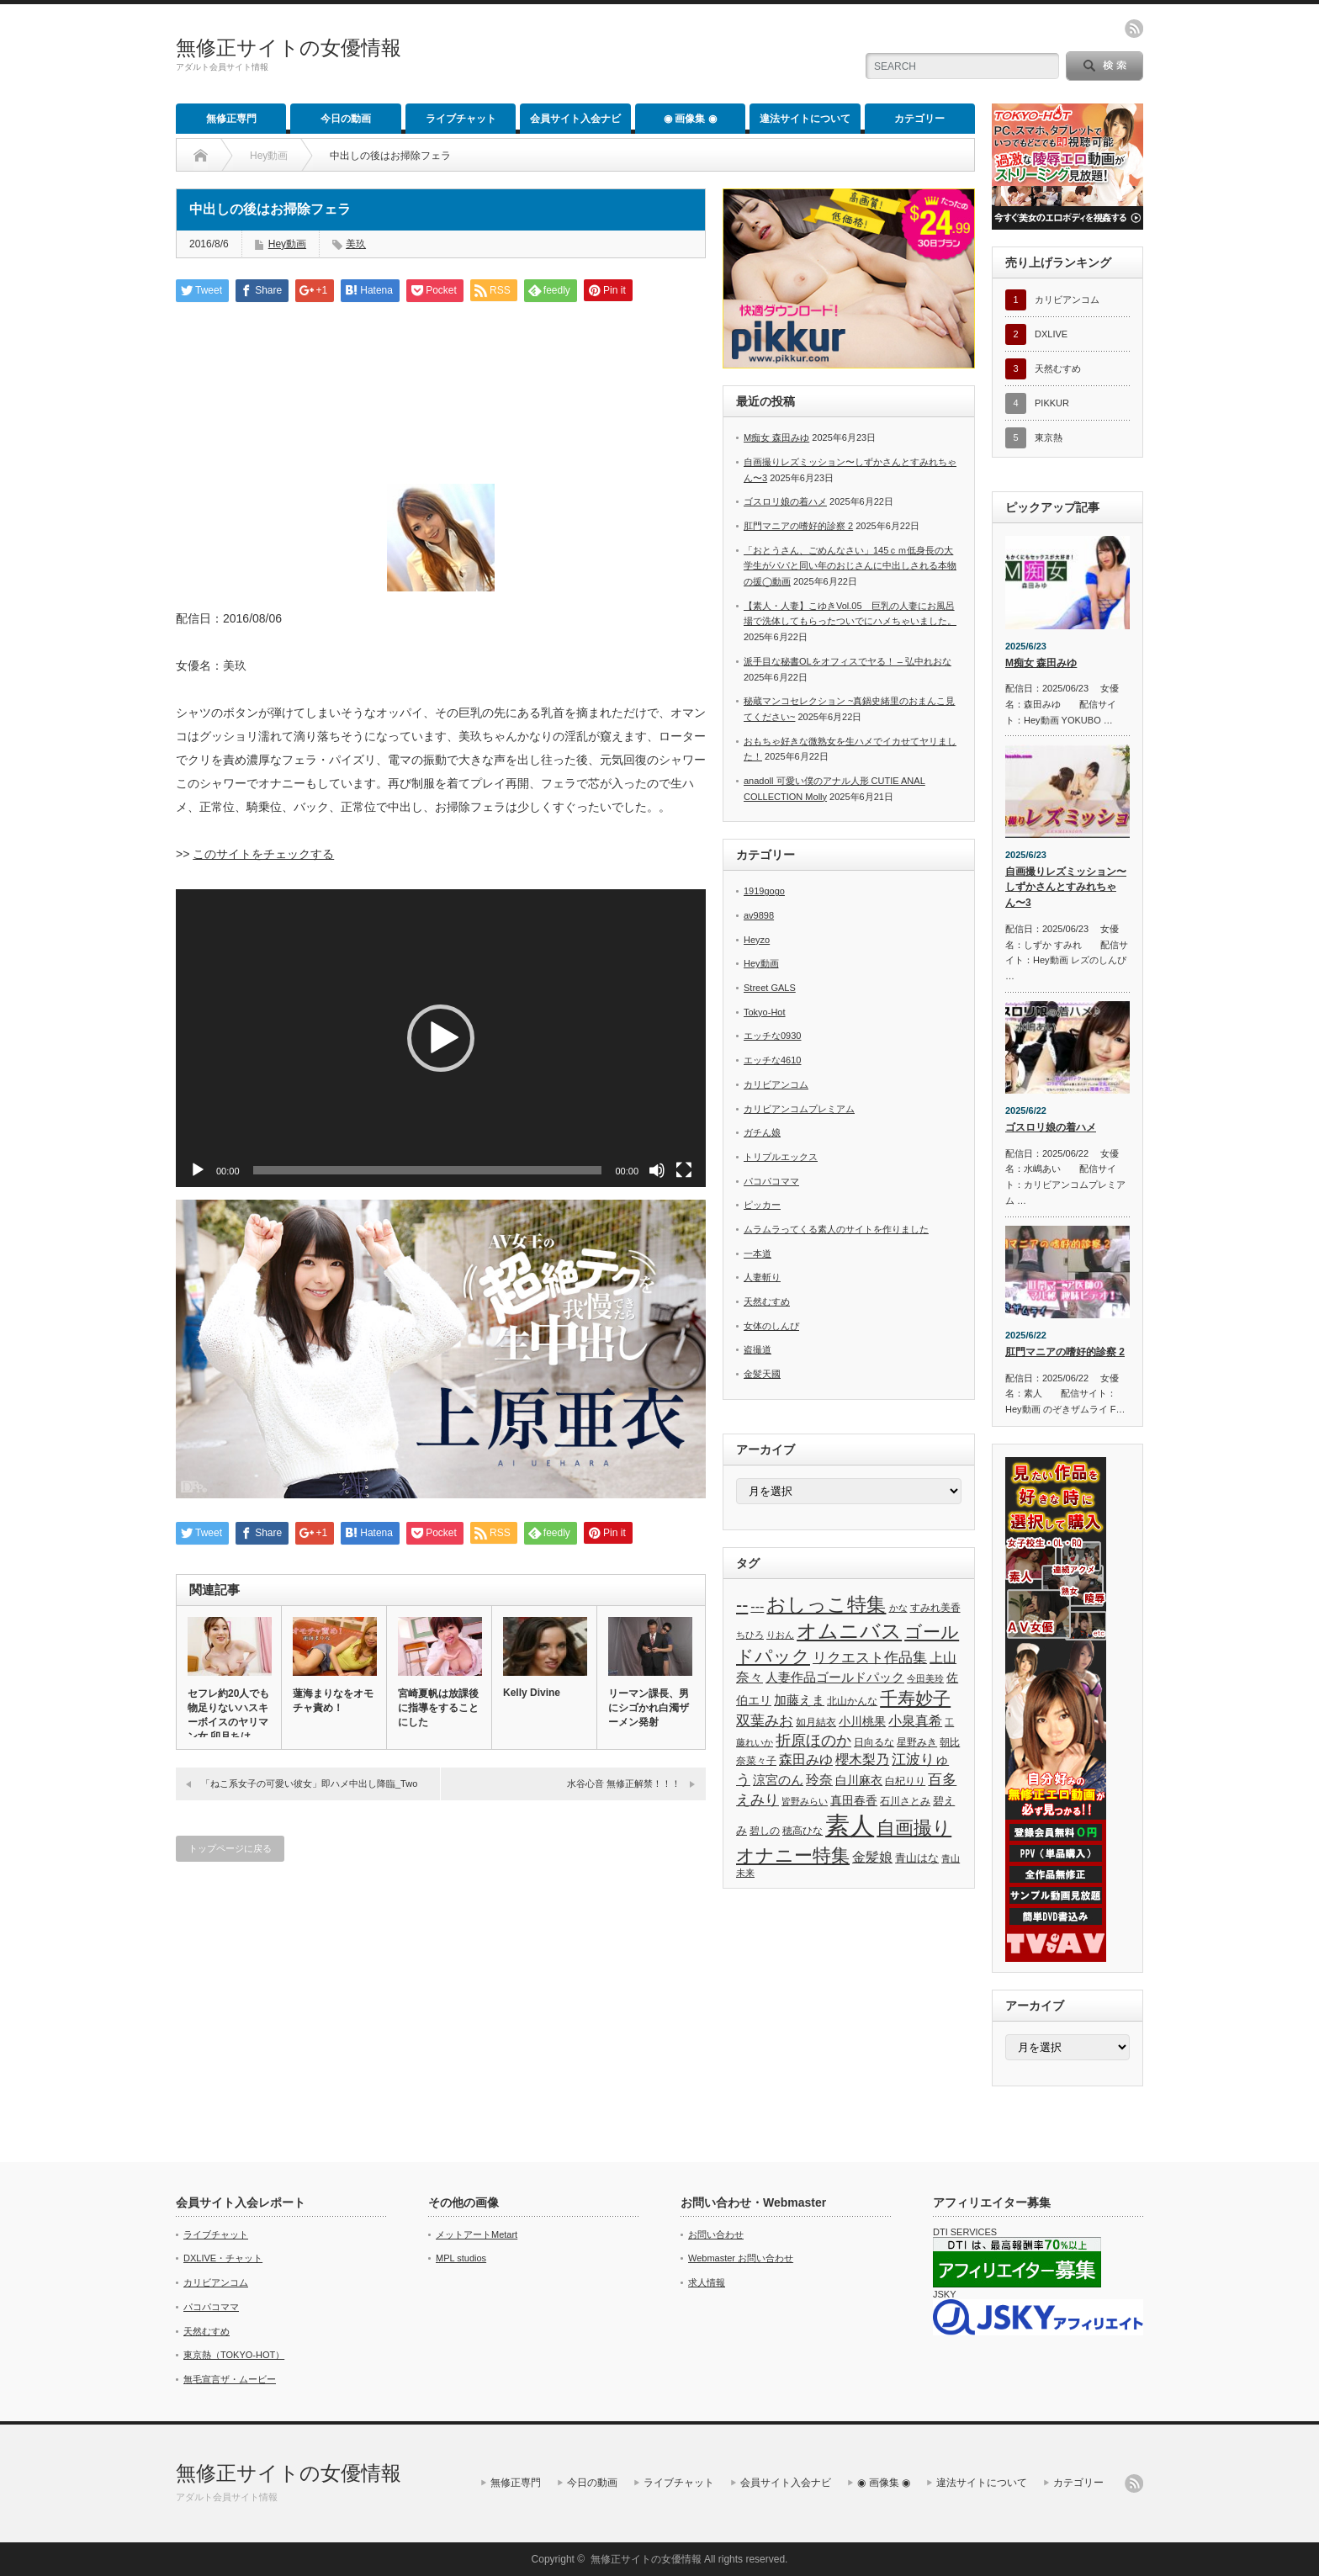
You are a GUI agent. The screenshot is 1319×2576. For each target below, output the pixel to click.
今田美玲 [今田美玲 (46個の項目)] (925, 1678)
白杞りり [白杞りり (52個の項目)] (905, 1781)
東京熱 (1048, 437)
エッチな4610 (772, 1060)
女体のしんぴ (771, 1326)
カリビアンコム (776, 1084)
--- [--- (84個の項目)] (757, 1606)
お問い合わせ (716, 2234)
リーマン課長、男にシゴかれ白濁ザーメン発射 (648, 1708)
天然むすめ (767, 1301)
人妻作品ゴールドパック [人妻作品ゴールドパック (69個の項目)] (834, 1677)
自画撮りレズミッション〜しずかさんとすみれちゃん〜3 (1065, 887)
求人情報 (706, 2282)
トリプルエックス (781, 1157)
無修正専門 (231, 119)
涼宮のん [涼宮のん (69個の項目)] (778, 1780)
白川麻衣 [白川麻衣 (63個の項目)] (858, 1780)
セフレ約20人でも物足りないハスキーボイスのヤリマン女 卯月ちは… (228, 1715)
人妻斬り (762, 1277)
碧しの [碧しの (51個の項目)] (765, 1831)
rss (1134, 28)
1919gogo (764, 891)
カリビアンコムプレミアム (799, 1109)
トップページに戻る (230, 1848)
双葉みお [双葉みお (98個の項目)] (764, 1720)
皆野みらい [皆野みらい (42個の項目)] (804, 1801)
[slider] (427, 1170)
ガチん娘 (762, 1132)
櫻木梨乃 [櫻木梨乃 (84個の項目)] (862, 1759)
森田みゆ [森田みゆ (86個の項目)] (806, 1759)
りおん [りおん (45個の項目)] (780, 1635)
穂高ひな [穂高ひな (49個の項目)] (802, 1831)
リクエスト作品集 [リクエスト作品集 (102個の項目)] (870, 1657)
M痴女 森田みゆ (776, 437)
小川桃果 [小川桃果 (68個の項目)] (862, 1721)
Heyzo (757, 940)
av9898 (759, 915)
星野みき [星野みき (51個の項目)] (917, 1742)
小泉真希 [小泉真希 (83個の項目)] (915, 1721)
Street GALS (770, 988)
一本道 (757, 1253)
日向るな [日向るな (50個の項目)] (874, 1742)
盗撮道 (757, 1349)
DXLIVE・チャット (222, 2258)
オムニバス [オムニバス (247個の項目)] (849, 1630)
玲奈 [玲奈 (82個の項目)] (819, 1780)
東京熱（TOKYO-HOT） (233, 2355)
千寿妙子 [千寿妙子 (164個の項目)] (915, 1698)
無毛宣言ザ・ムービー (229, 2379)
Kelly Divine (531, 1693)
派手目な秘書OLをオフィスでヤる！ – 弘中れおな (847, 661)
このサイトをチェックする (263, 854)
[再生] (197, 1170)
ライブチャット (461, 119)
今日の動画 (345, 119)
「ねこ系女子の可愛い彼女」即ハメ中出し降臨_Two (309, 1783)
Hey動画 (269, 156)
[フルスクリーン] (683, 1170)
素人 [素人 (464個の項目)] (849, 1825)
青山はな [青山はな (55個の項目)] (917, 1858)
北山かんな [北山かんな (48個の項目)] (852, 1700)
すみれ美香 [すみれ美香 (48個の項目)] (935, 1607)
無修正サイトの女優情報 (288, 47)
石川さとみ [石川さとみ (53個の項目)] (905, 1801)
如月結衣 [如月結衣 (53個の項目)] (816, 1722)
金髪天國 (762, 1374)
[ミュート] (657, 1170)
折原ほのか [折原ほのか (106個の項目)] (813, 1740)
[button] (440, 1038)
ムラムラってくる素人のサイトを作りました (836, 1229)
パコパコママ (771, 1181)
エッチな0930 (772, 1036)
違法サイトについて (805, 119)
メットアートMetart (476, 2234)
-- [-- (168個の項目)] (742, 1605)
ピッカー (762, 1205)
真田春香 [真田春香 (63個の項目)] (853, 1800)
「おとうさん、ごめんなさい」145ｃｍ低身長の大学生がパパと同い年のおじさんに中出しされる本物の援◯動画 (850, 565)
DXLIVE (1051, 334)
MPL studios (461, 2258)
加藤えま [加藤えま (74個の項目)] (799, 1700)
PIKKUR (1052, 403)
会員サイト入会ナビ (575, 119)
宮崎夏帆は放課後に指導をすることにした (438, 1708)
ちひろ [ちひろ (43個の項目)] (750, 1635)
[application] (441, 1038)
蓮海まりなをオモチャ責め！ (333, 1701)
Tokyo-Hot (765, 1012)
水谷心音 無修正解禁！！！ (624, 1783)
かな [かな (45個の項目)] (898, 1608)
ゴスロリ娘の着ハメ (785, 501)
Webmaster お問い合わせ (740, 2258)
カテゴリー (919, 119)
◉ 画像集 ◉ (690, 119)
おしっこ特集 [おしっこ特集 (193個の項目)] (826, 1604)
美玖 (356, 244)
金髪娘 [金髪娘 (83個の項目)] (872, 1857)
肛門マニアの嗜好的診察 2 (798, 526)
